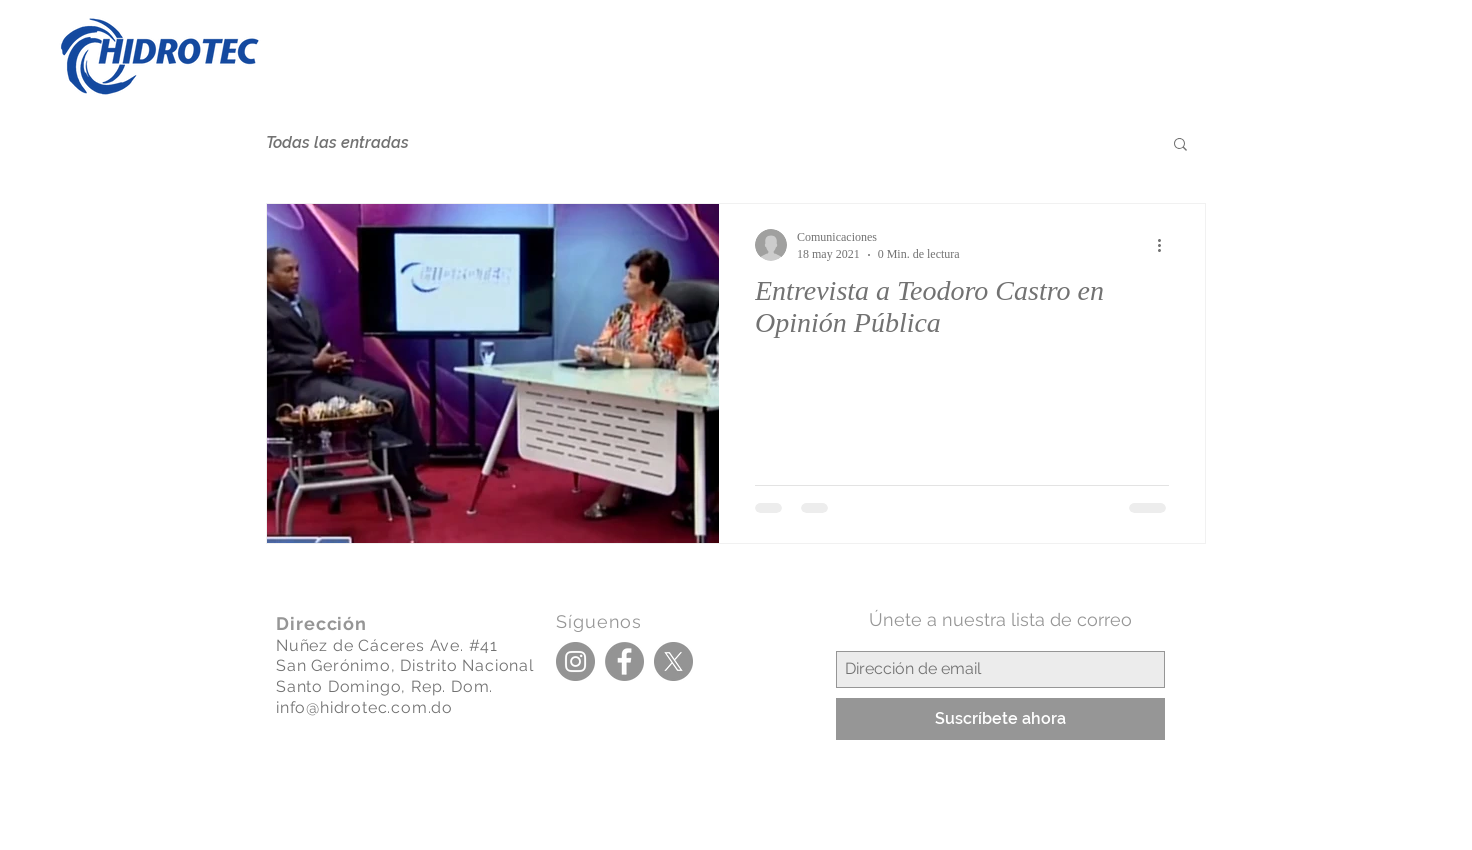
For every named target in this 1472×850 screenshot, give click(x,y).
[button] (1180, 145)
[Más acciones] (1166, 245)
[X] (673, 661)
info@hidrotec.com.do (364, 707)
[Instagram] (575, 661)
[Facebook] (624, 661)
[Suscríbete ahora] (1000, 719)
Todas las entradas (337, 142)
